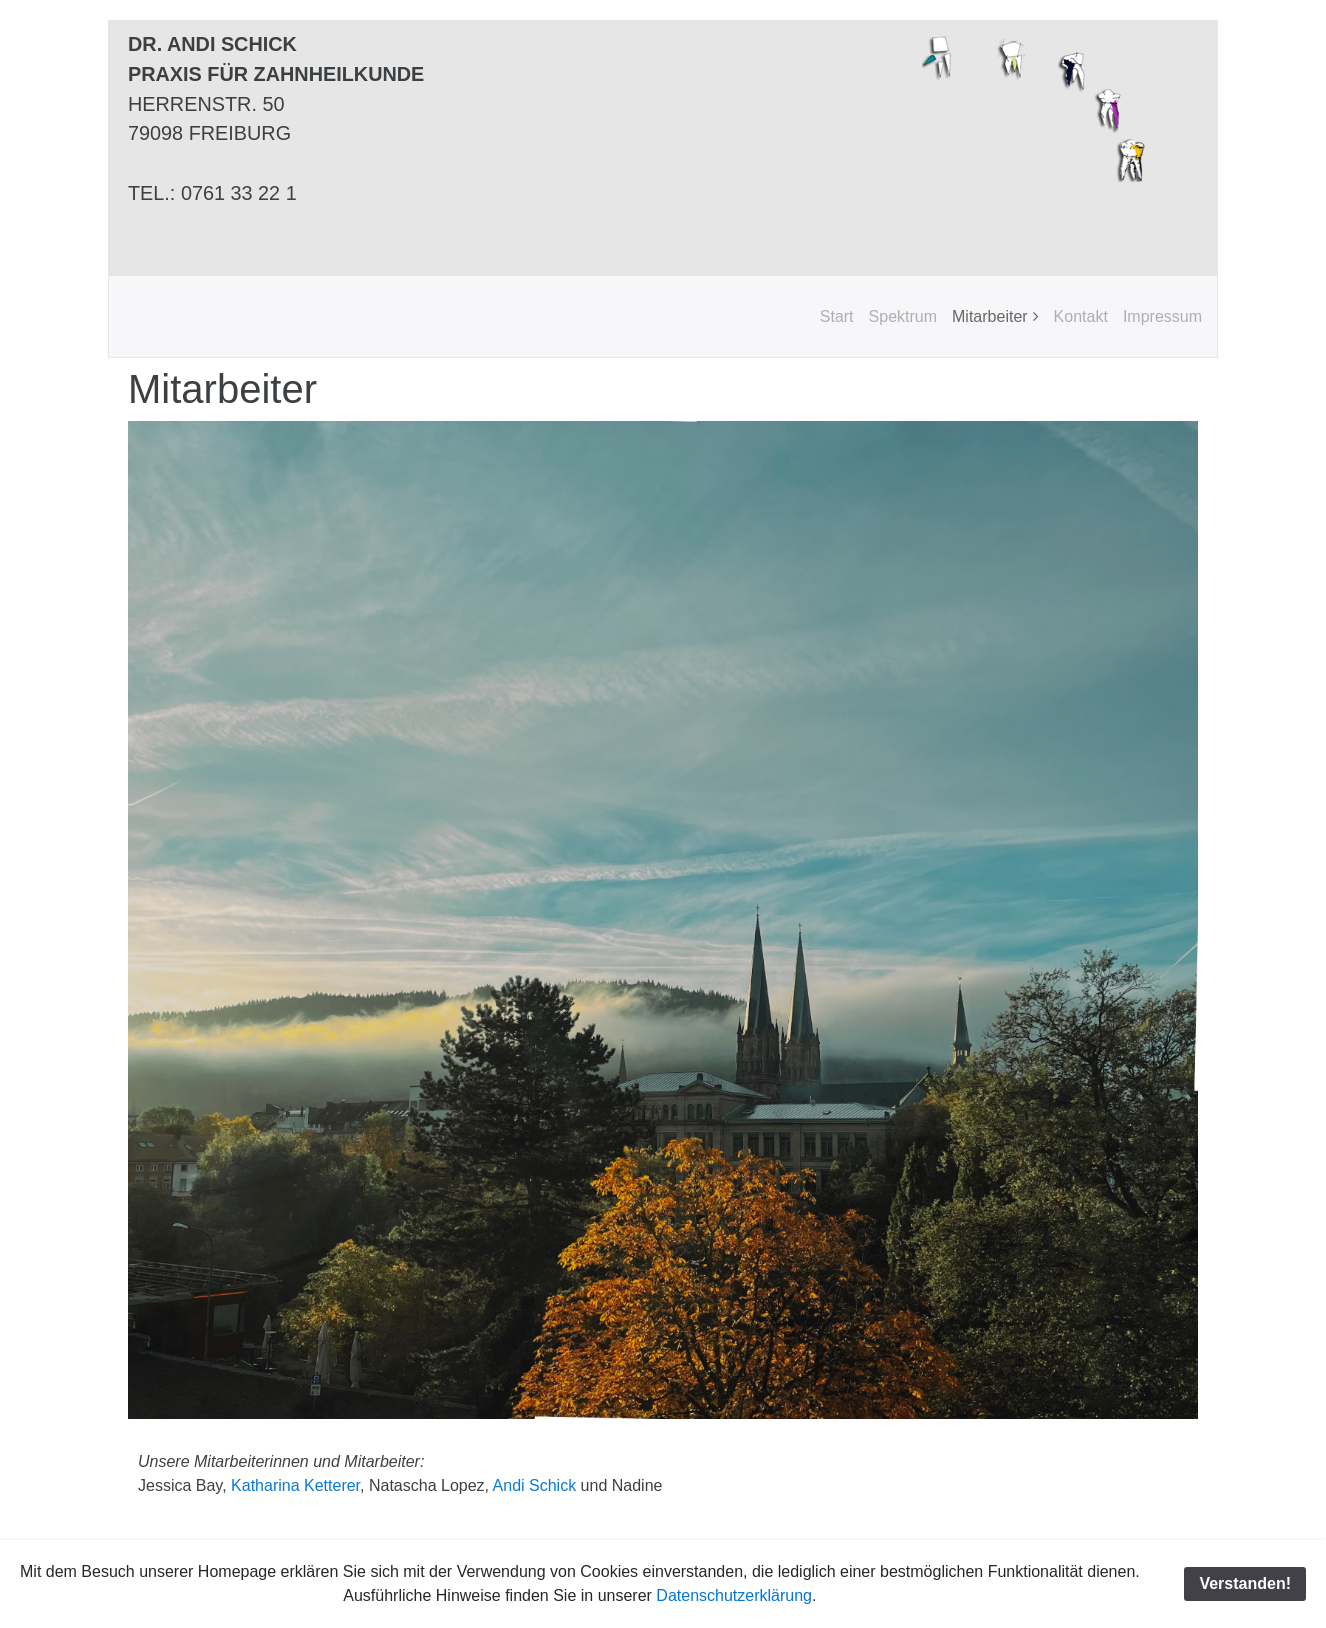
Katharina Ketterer (295, 1485)
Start (837, 316)
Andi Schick (535, 1485)
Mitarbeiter (990, 316)
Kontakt (1081, 316)
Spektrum (903, 316)
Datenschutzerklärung (734, 1595)
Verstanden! (1245, 1583)
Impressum (1162, 316)
